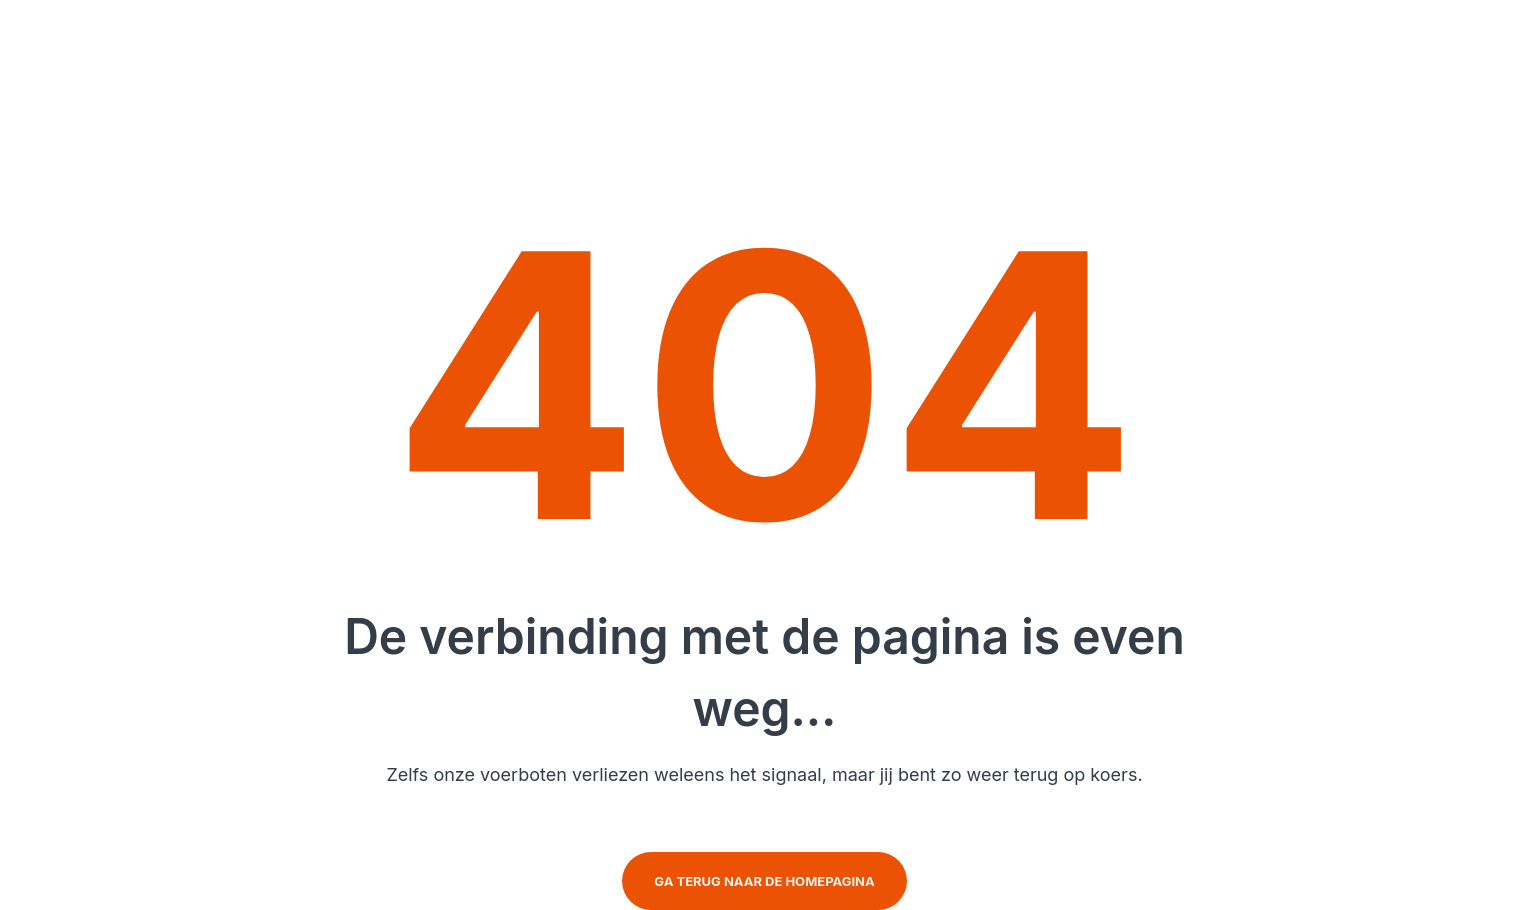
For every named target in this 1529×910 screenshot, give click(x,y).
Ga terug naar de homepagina (764, 881)
